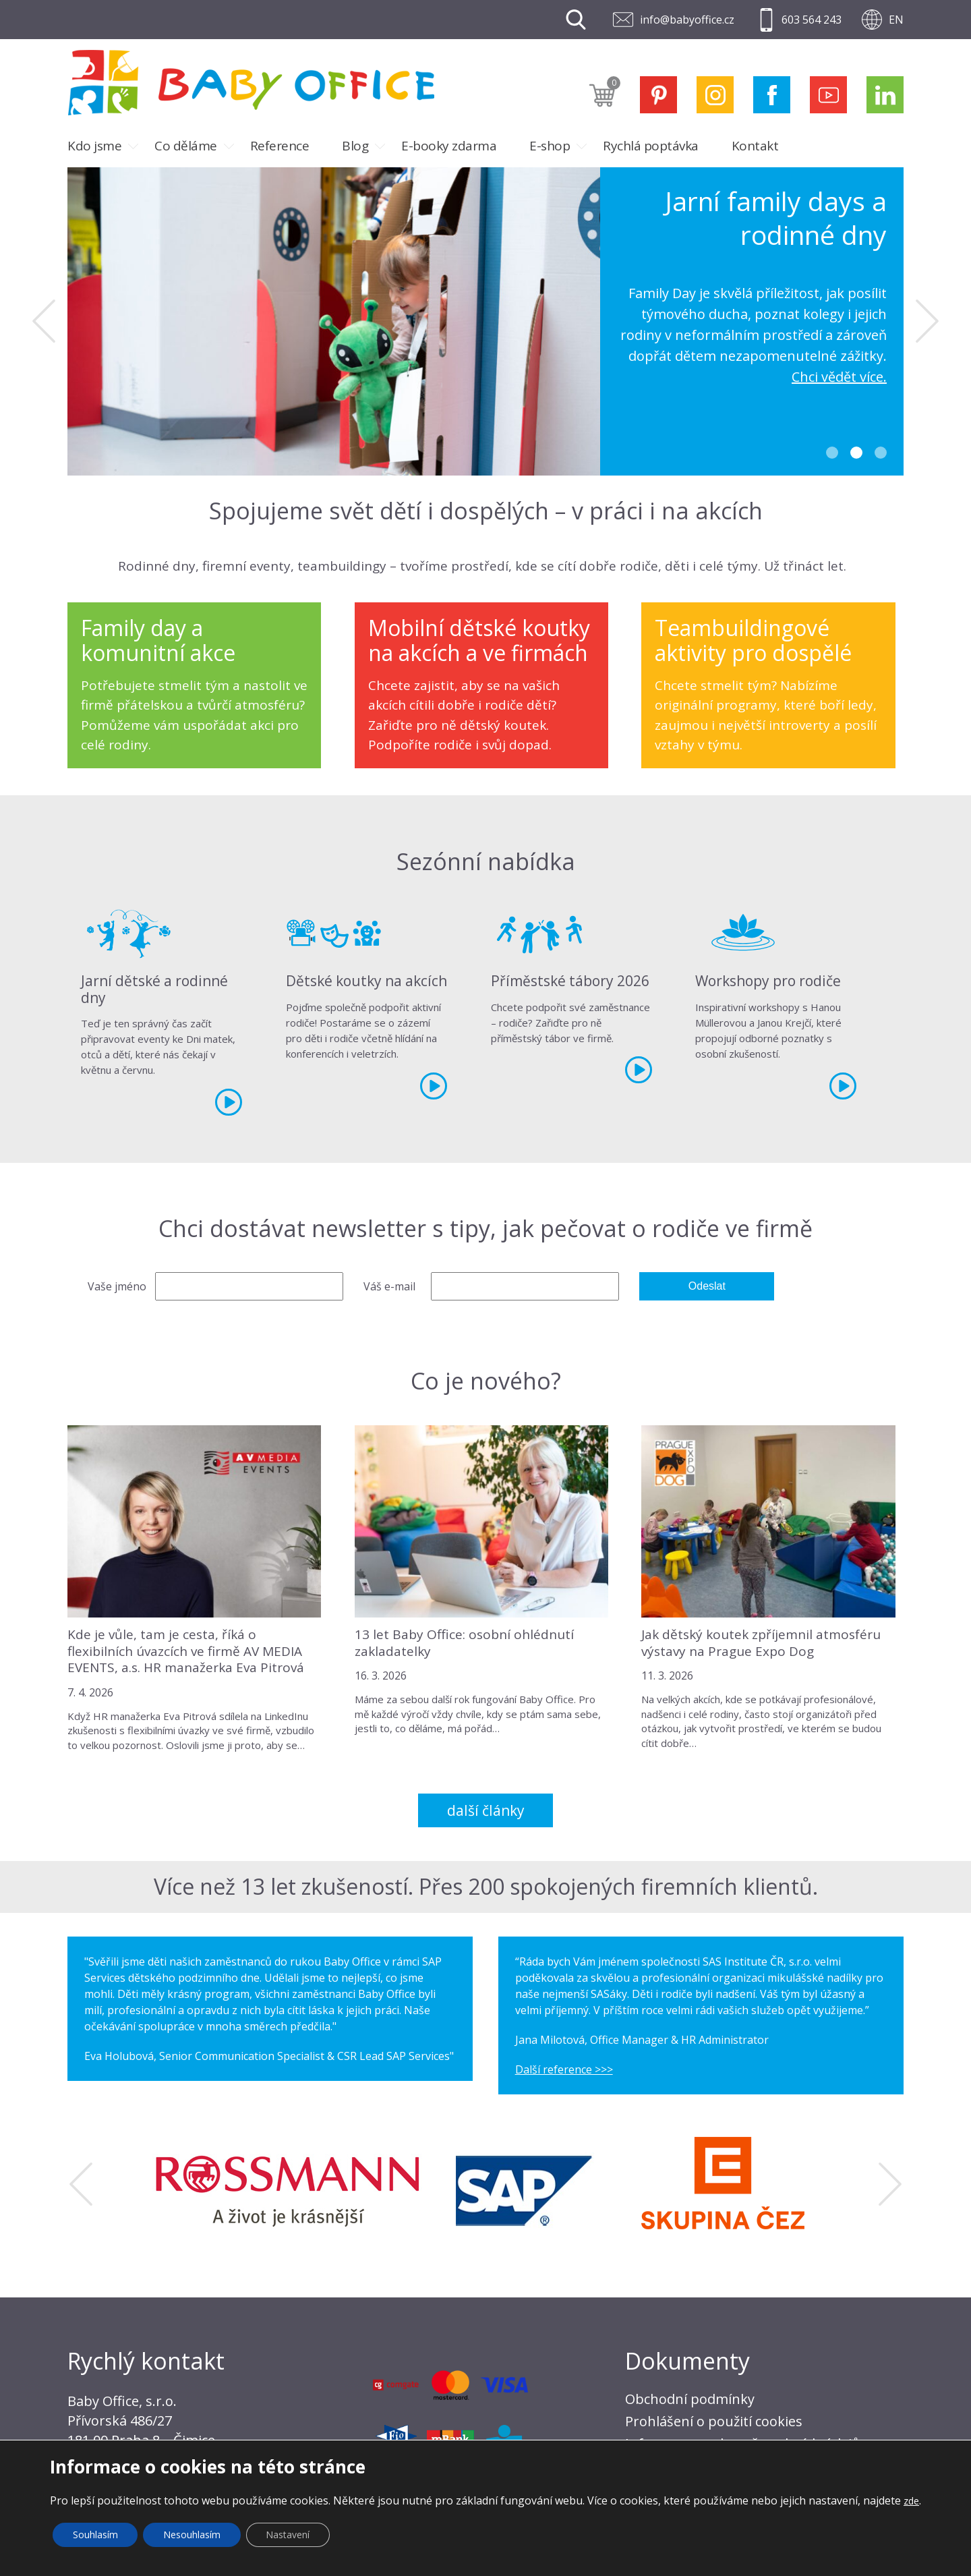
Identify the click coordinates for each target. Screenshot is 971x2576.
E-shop (549, 145)
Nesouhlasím (192, 2534)
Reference (280, 145)
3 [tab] (881, 453)
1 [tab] (832, 453)
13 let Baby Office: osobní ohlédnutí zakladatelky (464, 1643)
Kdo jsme (94, 145)
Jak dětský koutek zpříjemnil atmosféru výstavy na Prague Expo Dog (761, 1643)
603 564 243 (812, 19)
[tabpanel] (485, 321)
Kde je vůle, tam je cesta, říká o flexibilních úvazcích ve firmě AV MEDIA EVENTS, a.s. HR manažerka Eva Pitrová (185, 1651)
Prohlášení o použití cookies (713, 2421)
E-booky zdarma (448, 145)
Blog (355, 145)
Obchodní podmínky (690, 2399)
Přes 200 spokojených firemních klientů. (618, 1886)
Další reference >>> (564, 2069)
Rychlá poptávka (651, 145)
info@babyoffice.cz (687, 19)
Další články (486, 1810)
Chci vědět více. (839, 377)
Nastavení (289, 2534)
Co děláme (185, 145)
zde (911, 2500)
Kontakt (755, 145)
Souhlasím (95, 2534)
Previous (43, 321)
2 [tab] (856, 453)
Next (927, 321)
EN (896, 19)
